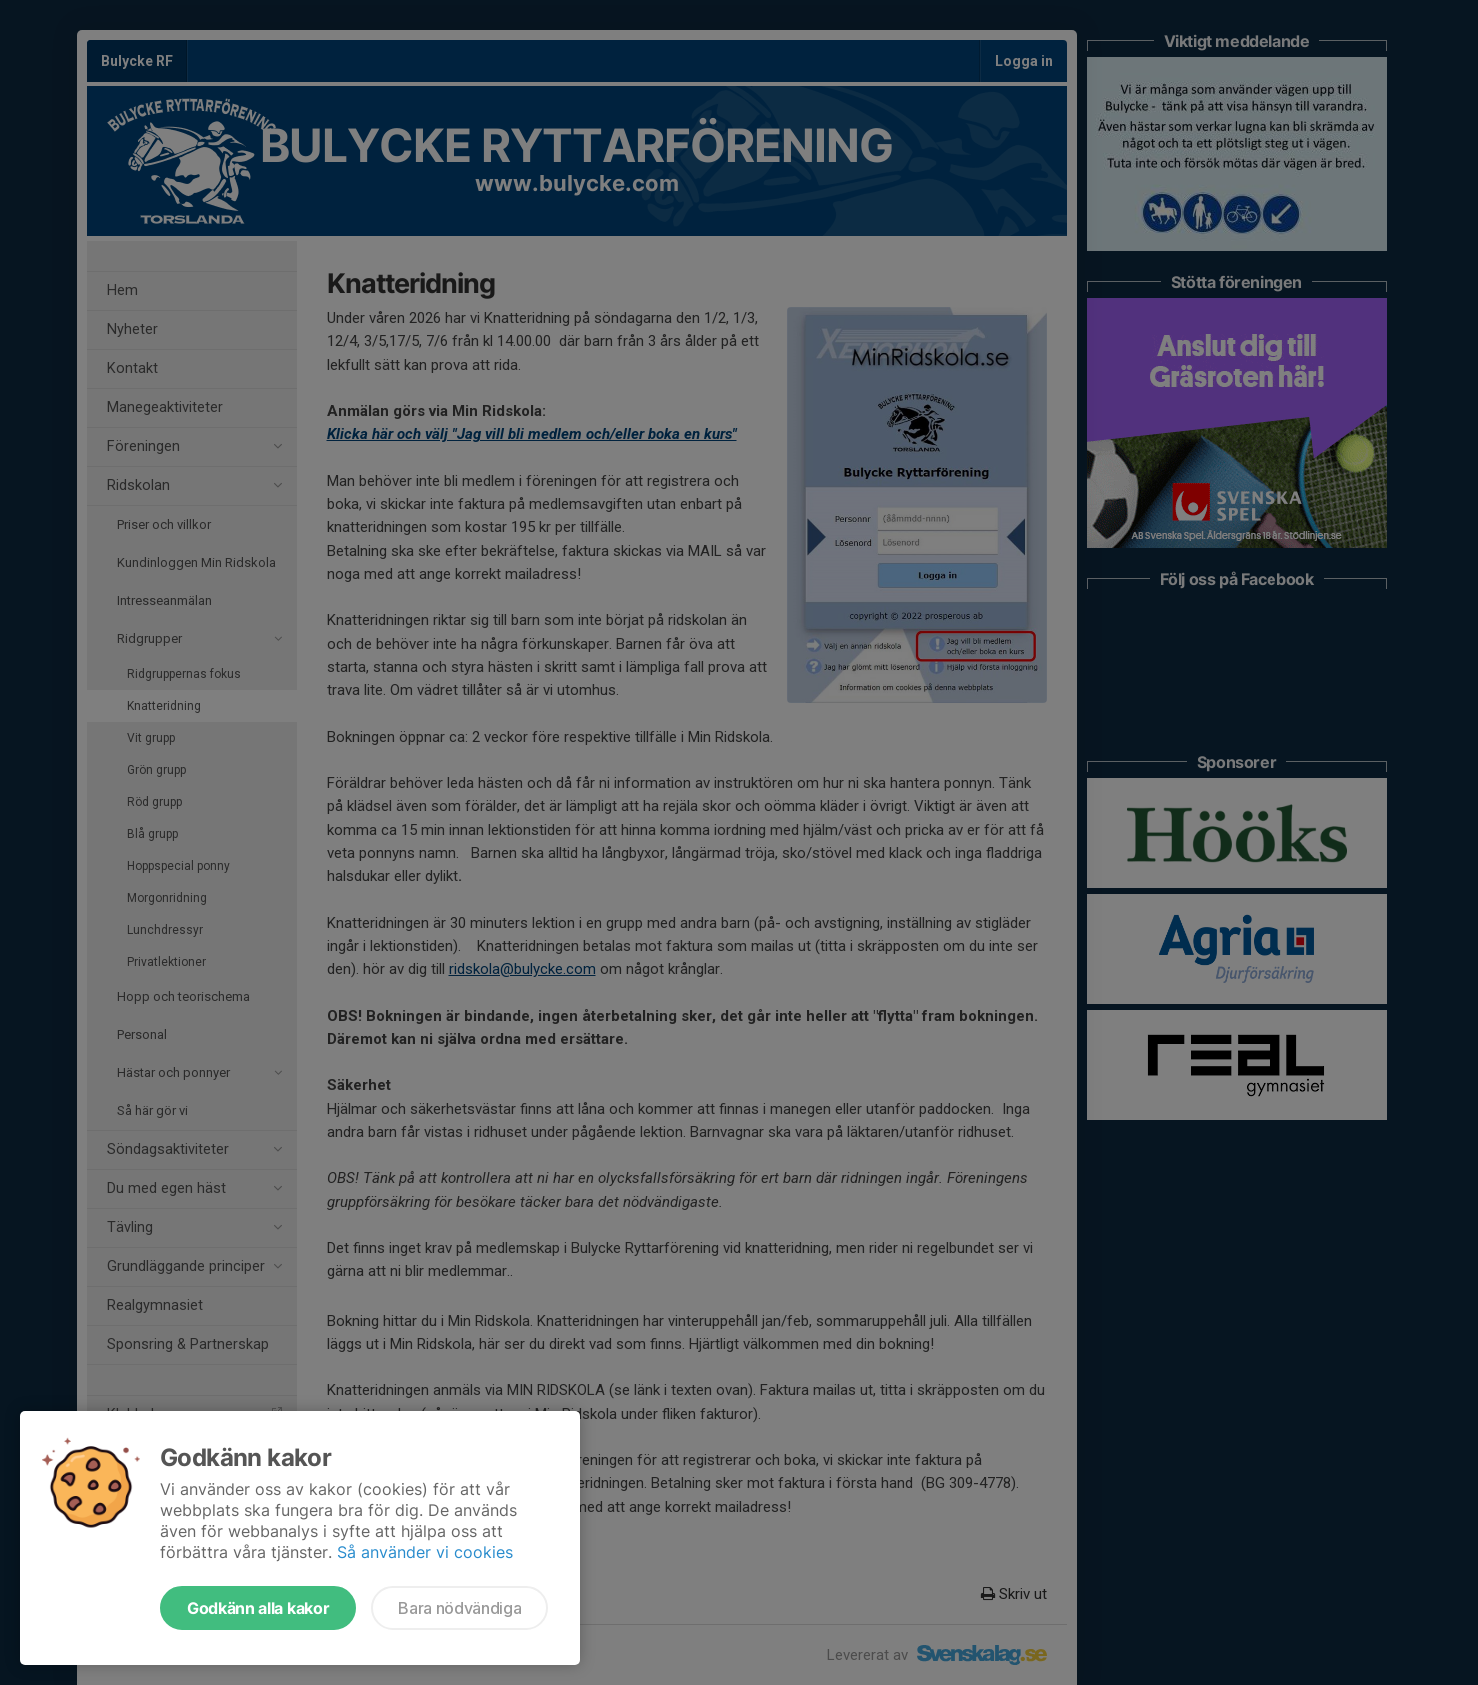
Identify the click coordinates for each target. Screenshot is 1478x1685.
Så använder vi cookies (425, 1552)
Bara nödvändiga (459, 1608)
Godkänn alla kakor (258, 1608)
